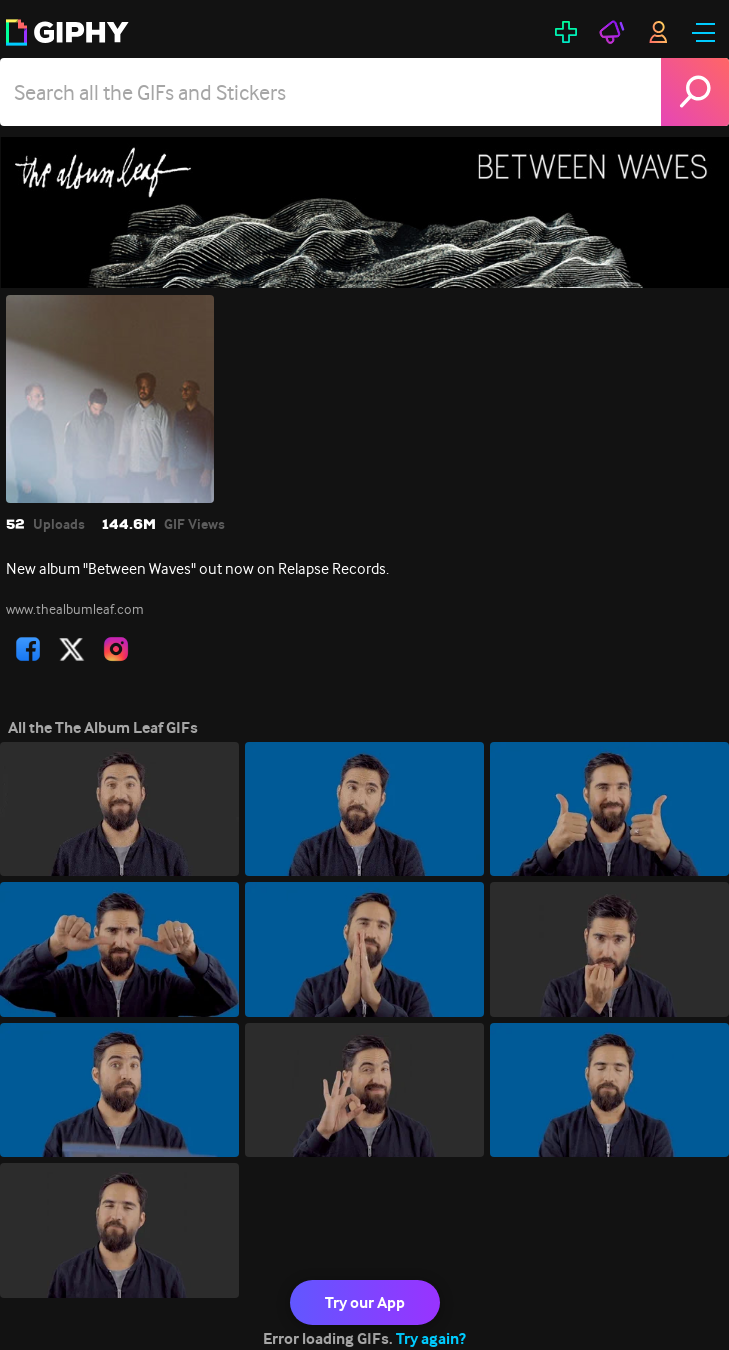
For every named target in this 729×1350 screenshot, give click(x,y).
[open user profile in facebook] (28, 649)
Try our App (365, 1302)
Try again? (431, 1338)
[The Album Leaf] (364, 212)
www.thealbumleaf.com (75, 609)
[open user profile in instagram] (116, 649)
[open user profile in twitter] (72, 649)
